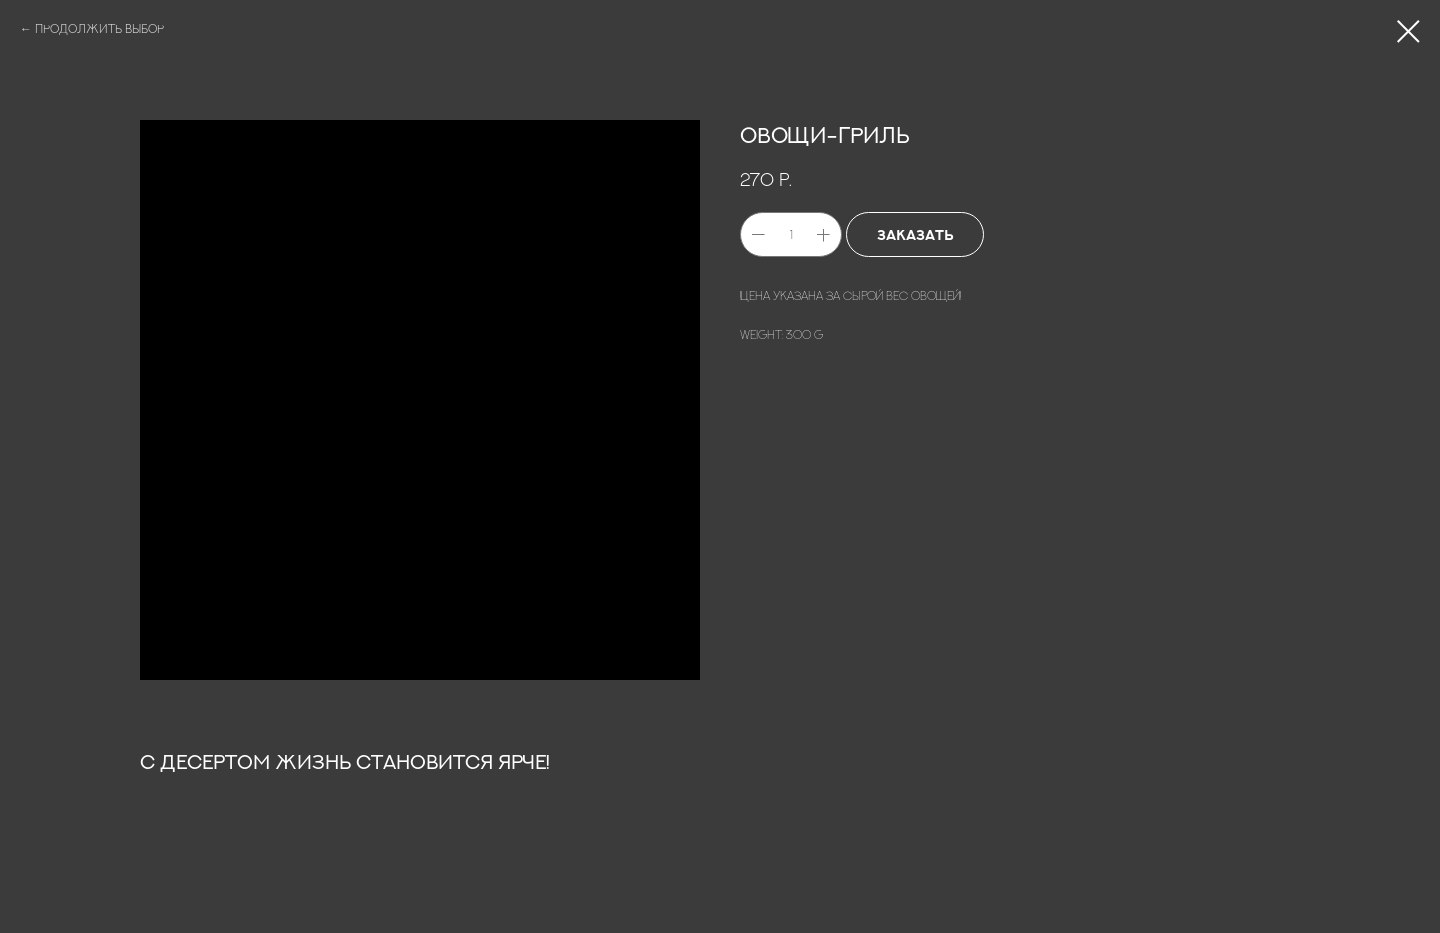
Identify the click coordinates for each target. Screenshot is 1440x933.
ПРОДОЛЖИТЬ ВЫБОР (99, 28)
